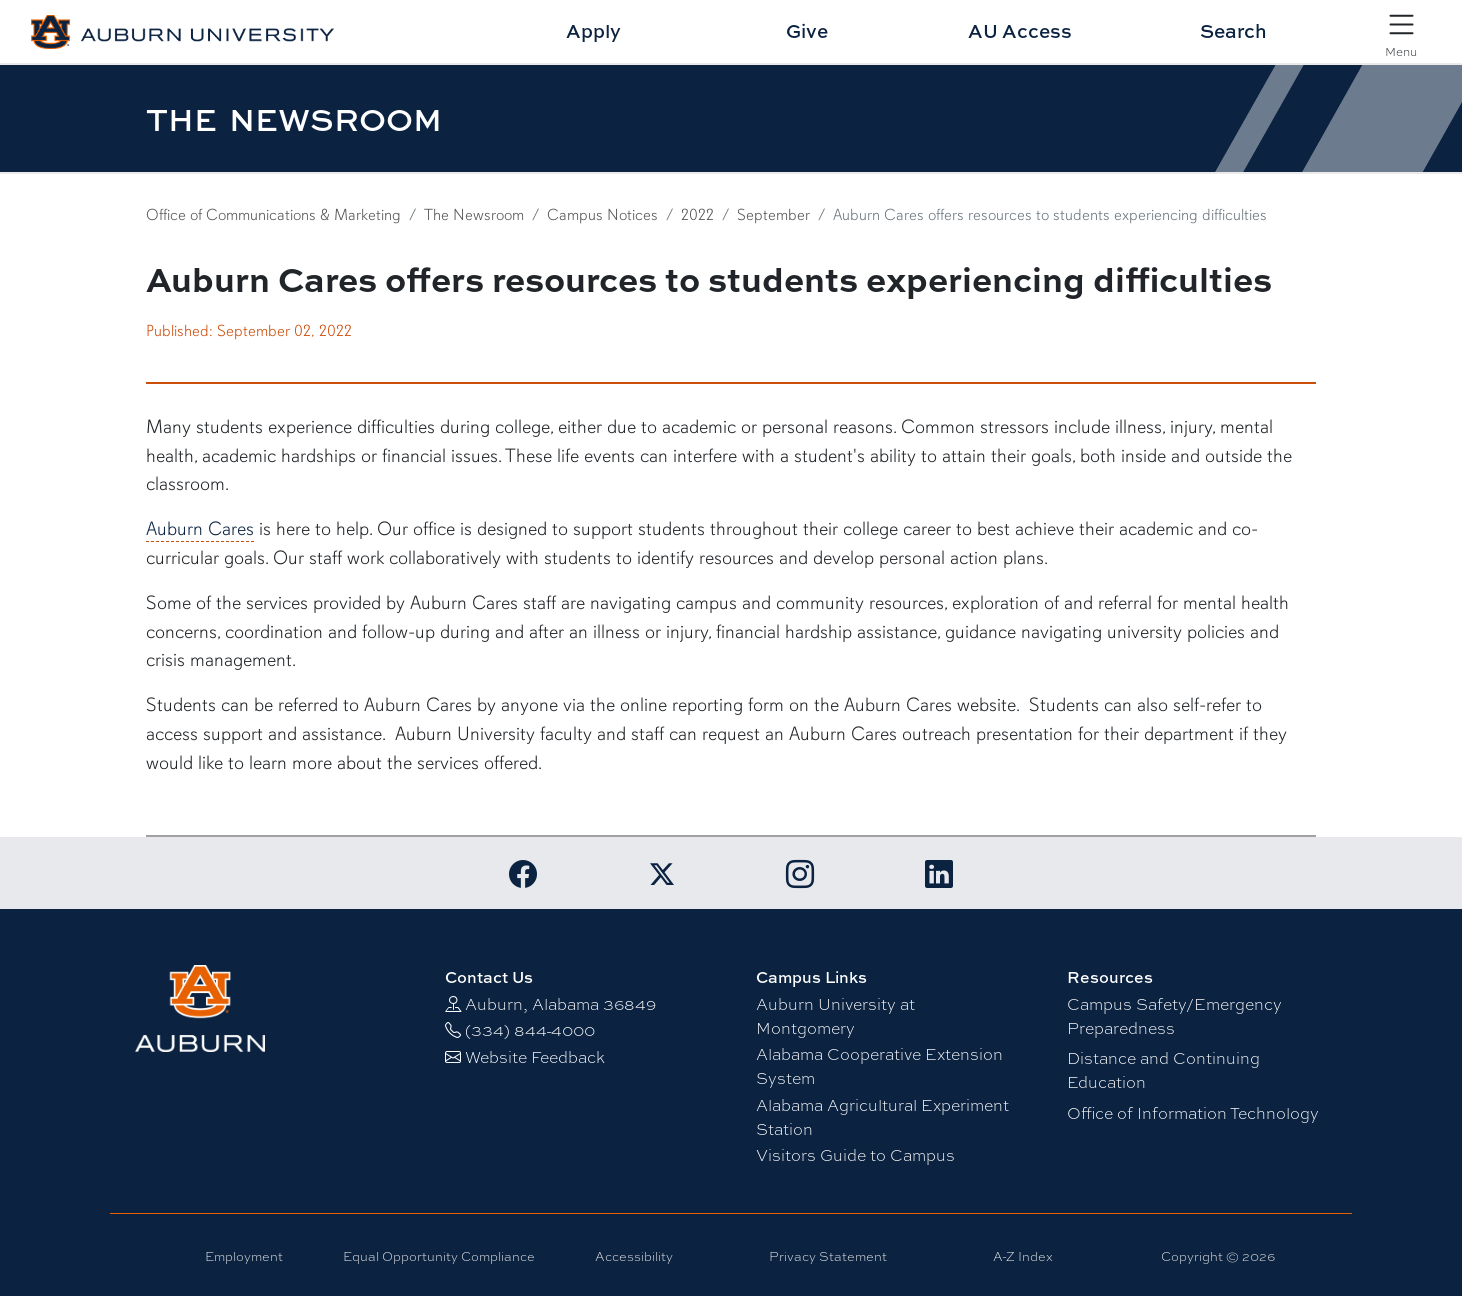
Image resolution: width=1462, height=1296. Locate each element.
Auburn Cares (200, 529)
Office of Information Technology (1193, 1112)
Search (1233, 30)
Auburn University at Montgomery (835, 1015)
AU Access (1020, 30)
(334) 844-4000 (530, 1029)
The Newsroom (474, 215)
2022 (697, 215)
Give (807, 30)
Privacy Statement (828, 1256)
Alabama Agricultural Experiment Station (882, 1116)
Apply (593, 30)
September (773, 215)
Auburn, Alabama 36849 (560, 1003)
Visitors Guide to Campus (855, 1154)
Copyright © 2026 (1218, 1256)
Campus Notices (602, 215)
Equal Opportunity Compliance (439, 1256)
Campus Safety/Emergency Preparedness (1174, 1015)
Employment (244, 1256)
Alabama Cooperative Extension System (879, 1065)
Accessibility (634, 1256)
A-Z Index (1023, 1256)
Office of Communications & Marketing (273, 215)
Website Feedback (535, 1056)
